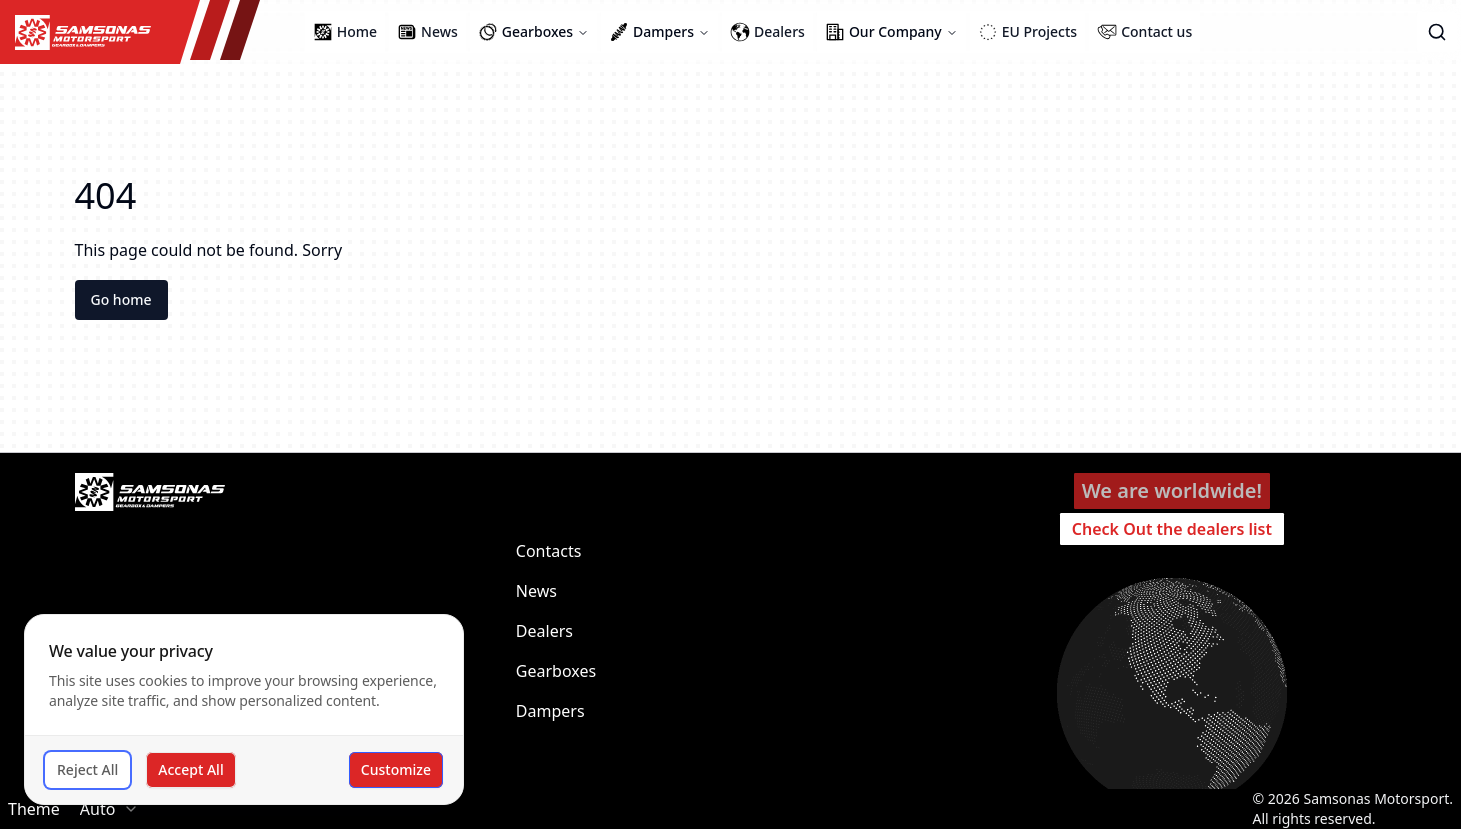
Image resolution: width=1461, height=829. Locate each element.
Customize (396, 769)
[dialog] (244, 709)
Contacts (549, 551)
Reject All (87, 769)
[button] (1437, 32)
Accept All (190, 769)
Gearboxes (556, 671)
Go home (121, 299)
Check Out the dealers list (1172, 529)
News (536, 591)
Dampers (550, 711)
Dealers (544, 631)
